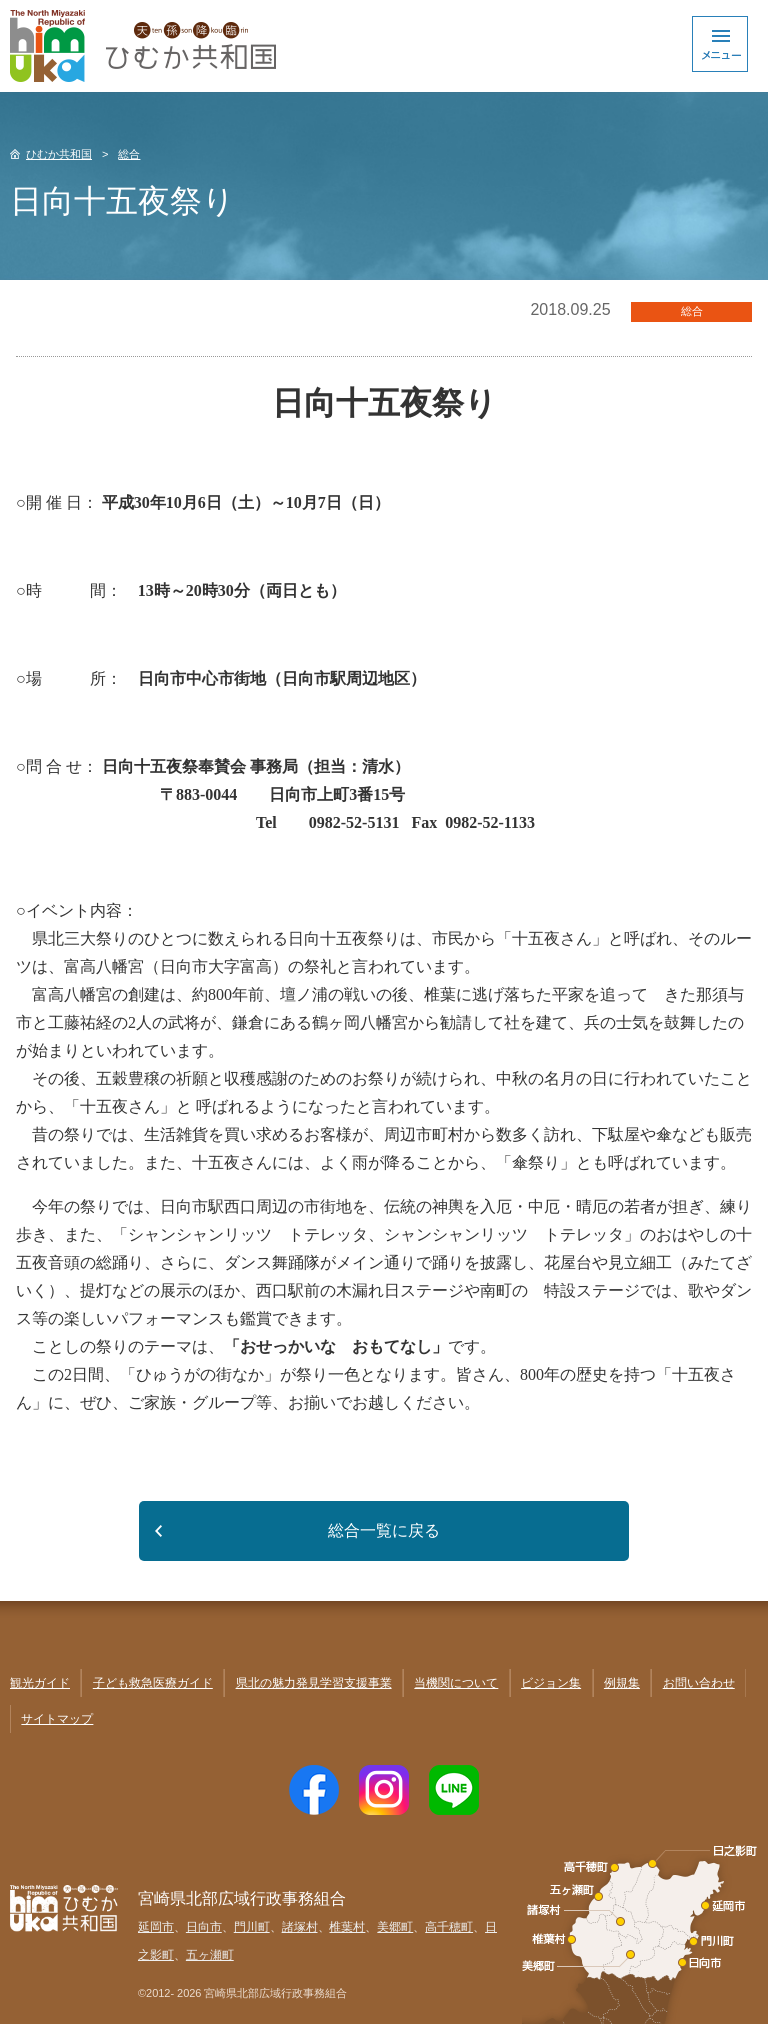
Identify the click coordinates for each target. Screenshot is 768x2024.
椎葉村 (347, 1927)
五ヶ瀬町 (210, 1955)
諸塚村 (300, 1927)
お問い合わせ (699, 1683)
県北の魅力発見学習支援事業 (314, 1683)
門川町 (252, 1927)
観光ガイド (40, 1683)
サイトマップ (57, 1719)
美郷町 (395, 1927)
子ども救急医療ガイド (153, 1683)
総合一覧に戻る (384, 1530)
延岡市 (156, 1927)
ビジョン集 (551, 1683)
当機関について (456, 1683)
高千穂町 (449, 1927)
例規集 (622, 1683)
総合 (129, 154)
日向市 (204, 1927)
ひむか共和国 (59, 154)
